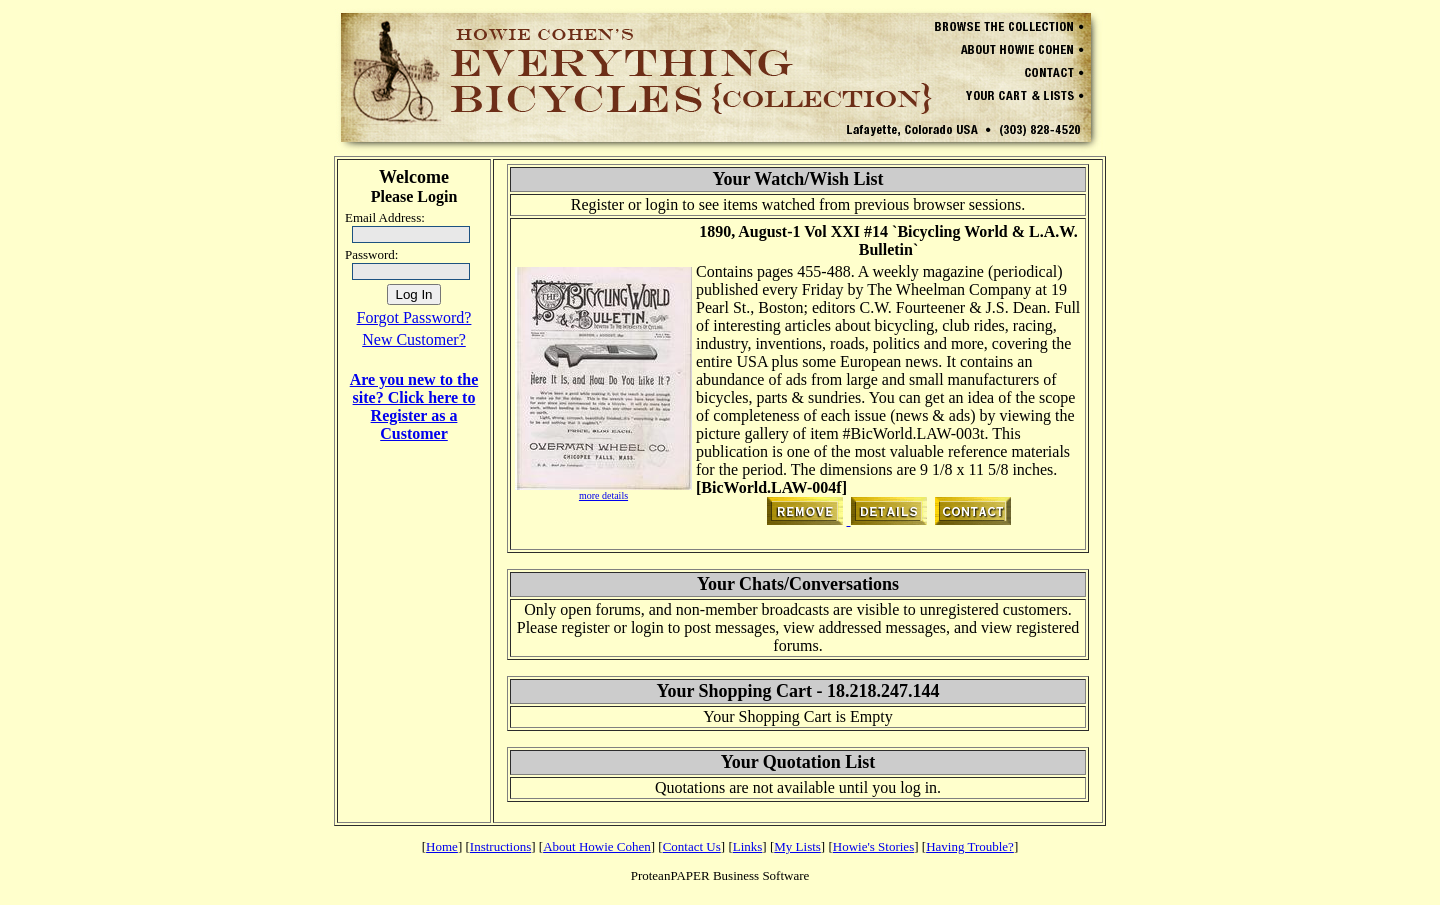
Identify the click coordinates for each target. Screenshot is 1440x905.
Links (748, 846)
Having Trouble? (970, 846)
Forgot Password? (414, 317)
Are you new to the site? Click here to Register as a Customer (414, 406)
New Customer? (414, 339)
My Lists (797, 846)
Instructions (500, 846)
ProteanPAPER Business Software (720, 875)
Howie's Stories (873, 846)
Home (442, 846)
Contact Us (692, 846)
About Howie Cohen (597, 846)
